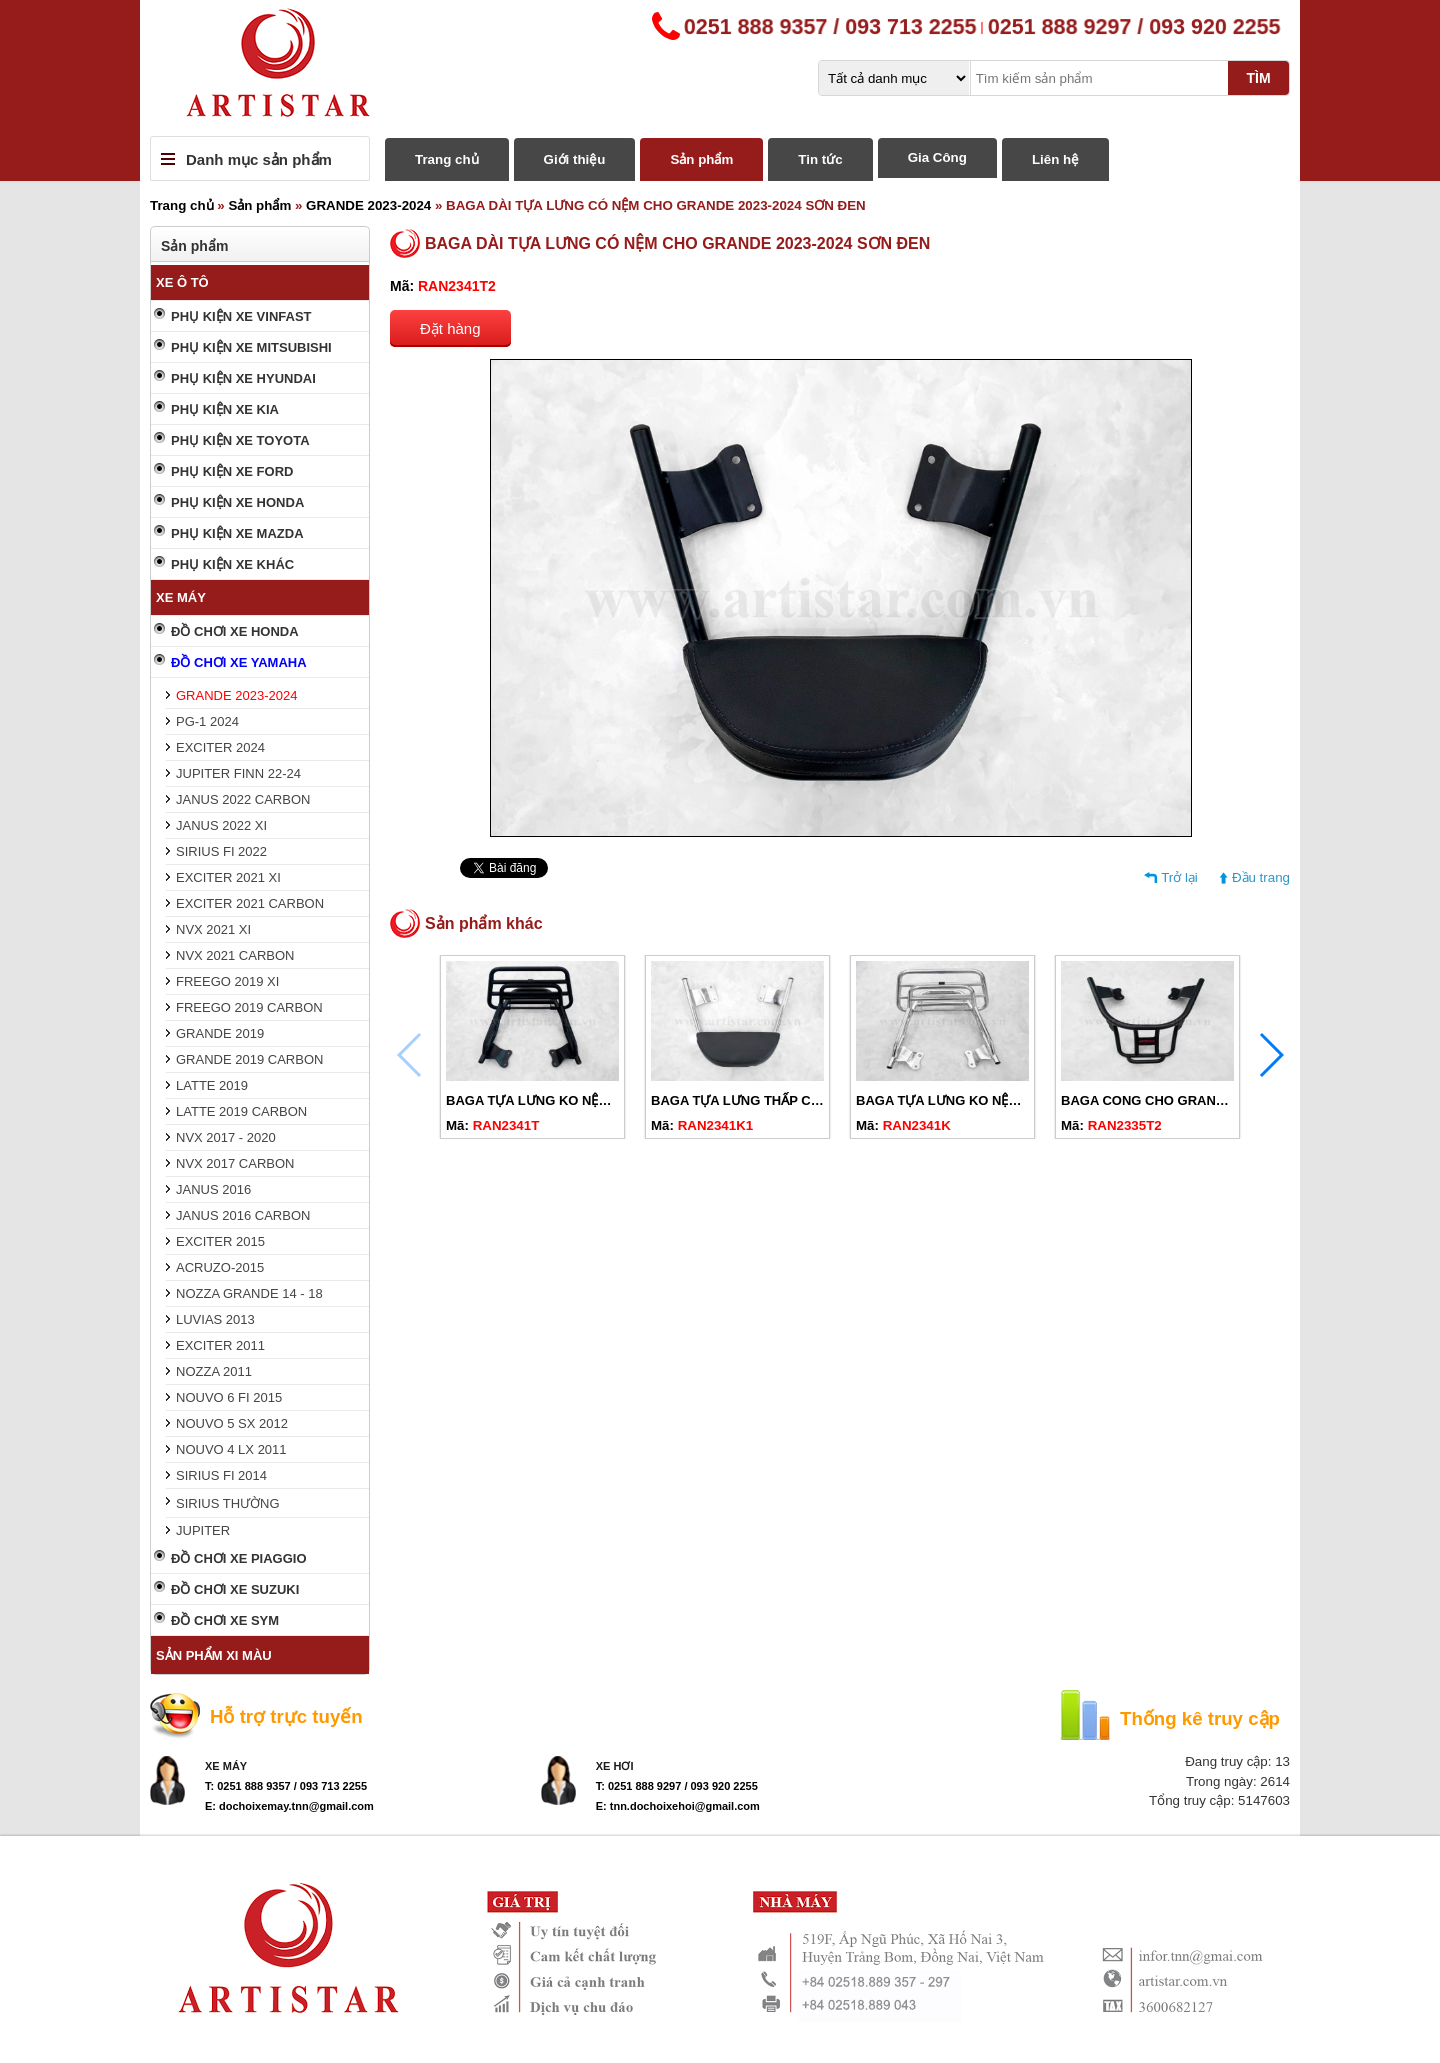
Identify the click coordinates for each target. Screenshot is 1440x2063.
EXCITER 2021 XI (228, 877)
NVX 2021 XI (213, 929)
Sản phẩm (701, 159)
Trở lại (1179, 877)
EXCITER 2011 (220, 1345)
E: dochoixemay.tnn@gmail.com (289, 1806)
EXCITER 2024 (220, 747)
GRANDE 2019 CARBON (249, 1059)
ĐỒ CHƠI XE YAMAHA (239, 662)
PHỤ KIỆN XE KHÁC (232, 564)
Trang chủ (447, 159)
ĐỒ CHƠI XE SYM (225, 1620)
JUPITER (203, 1530)
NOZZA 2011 (214, 1371)
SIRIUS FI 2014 (221, 1475)
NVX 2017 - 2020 (226, 1137)
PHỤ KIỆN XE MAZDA (237, 533)
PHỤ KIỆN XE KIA (225, 409)
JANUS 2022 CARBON (243, 799)
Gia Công (937, 157)
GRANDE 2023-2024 (368, 205)
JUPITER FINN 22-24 (238, 773)
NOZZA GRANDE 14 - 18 (249, 1293)
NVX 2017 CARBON (235, 1163)
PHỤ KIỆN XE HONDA (237, 502)
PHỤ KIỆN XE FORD (232, 471)
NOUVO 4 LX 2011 (231, 1449)
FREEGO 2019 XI (227, 981)
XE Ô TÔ (182, 282)
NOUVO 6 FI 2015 (229, 1397)
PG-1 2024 (207, 721)
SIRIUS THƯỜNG (228, 1503)
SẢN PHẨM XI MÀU (214, 1655)
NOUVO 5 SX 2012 (232, 1423)
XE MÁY (181, 597)
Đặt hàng (450, 328)
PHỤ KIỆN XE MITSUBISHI (251, 347)
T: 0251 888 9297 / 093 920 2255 (677, 1786)
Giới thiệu (575, 159)
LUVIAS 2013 (215, 1319)
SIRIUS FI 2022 (221, 851)
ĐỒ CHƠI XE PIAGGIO (239, 1558)
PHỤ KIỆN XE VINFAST (241, 316)
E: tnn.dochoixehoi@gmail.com (678, 1806)
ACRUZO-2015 (220, 1267)
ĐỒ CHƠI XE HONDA (235, 631)
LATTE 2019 (212, 1085)
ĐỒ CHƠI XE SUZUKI (235, 1589)
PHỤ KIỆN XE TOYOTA (240, 440)
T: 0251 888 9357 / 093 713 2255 (286, 1786)
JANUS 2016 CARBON (243, 1215)
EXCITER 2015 (220, 1241)
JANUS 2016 (213, 1189)
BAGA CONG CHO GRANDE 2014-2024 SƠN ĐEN (1211, 1100)
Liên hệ (1055, 159)
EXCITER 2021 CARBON (250, 903)
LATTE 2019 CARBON (241, 1111)
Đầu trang (1261, 877)
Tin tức (820, 159)
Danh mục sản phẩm (259, 159)
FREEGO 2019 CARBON (249, 1007)
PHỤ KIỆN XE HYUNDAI (243, 378)
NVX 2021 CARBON (235, 955)
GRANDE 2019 (220, 1033)
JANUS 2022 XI (221, 825)
